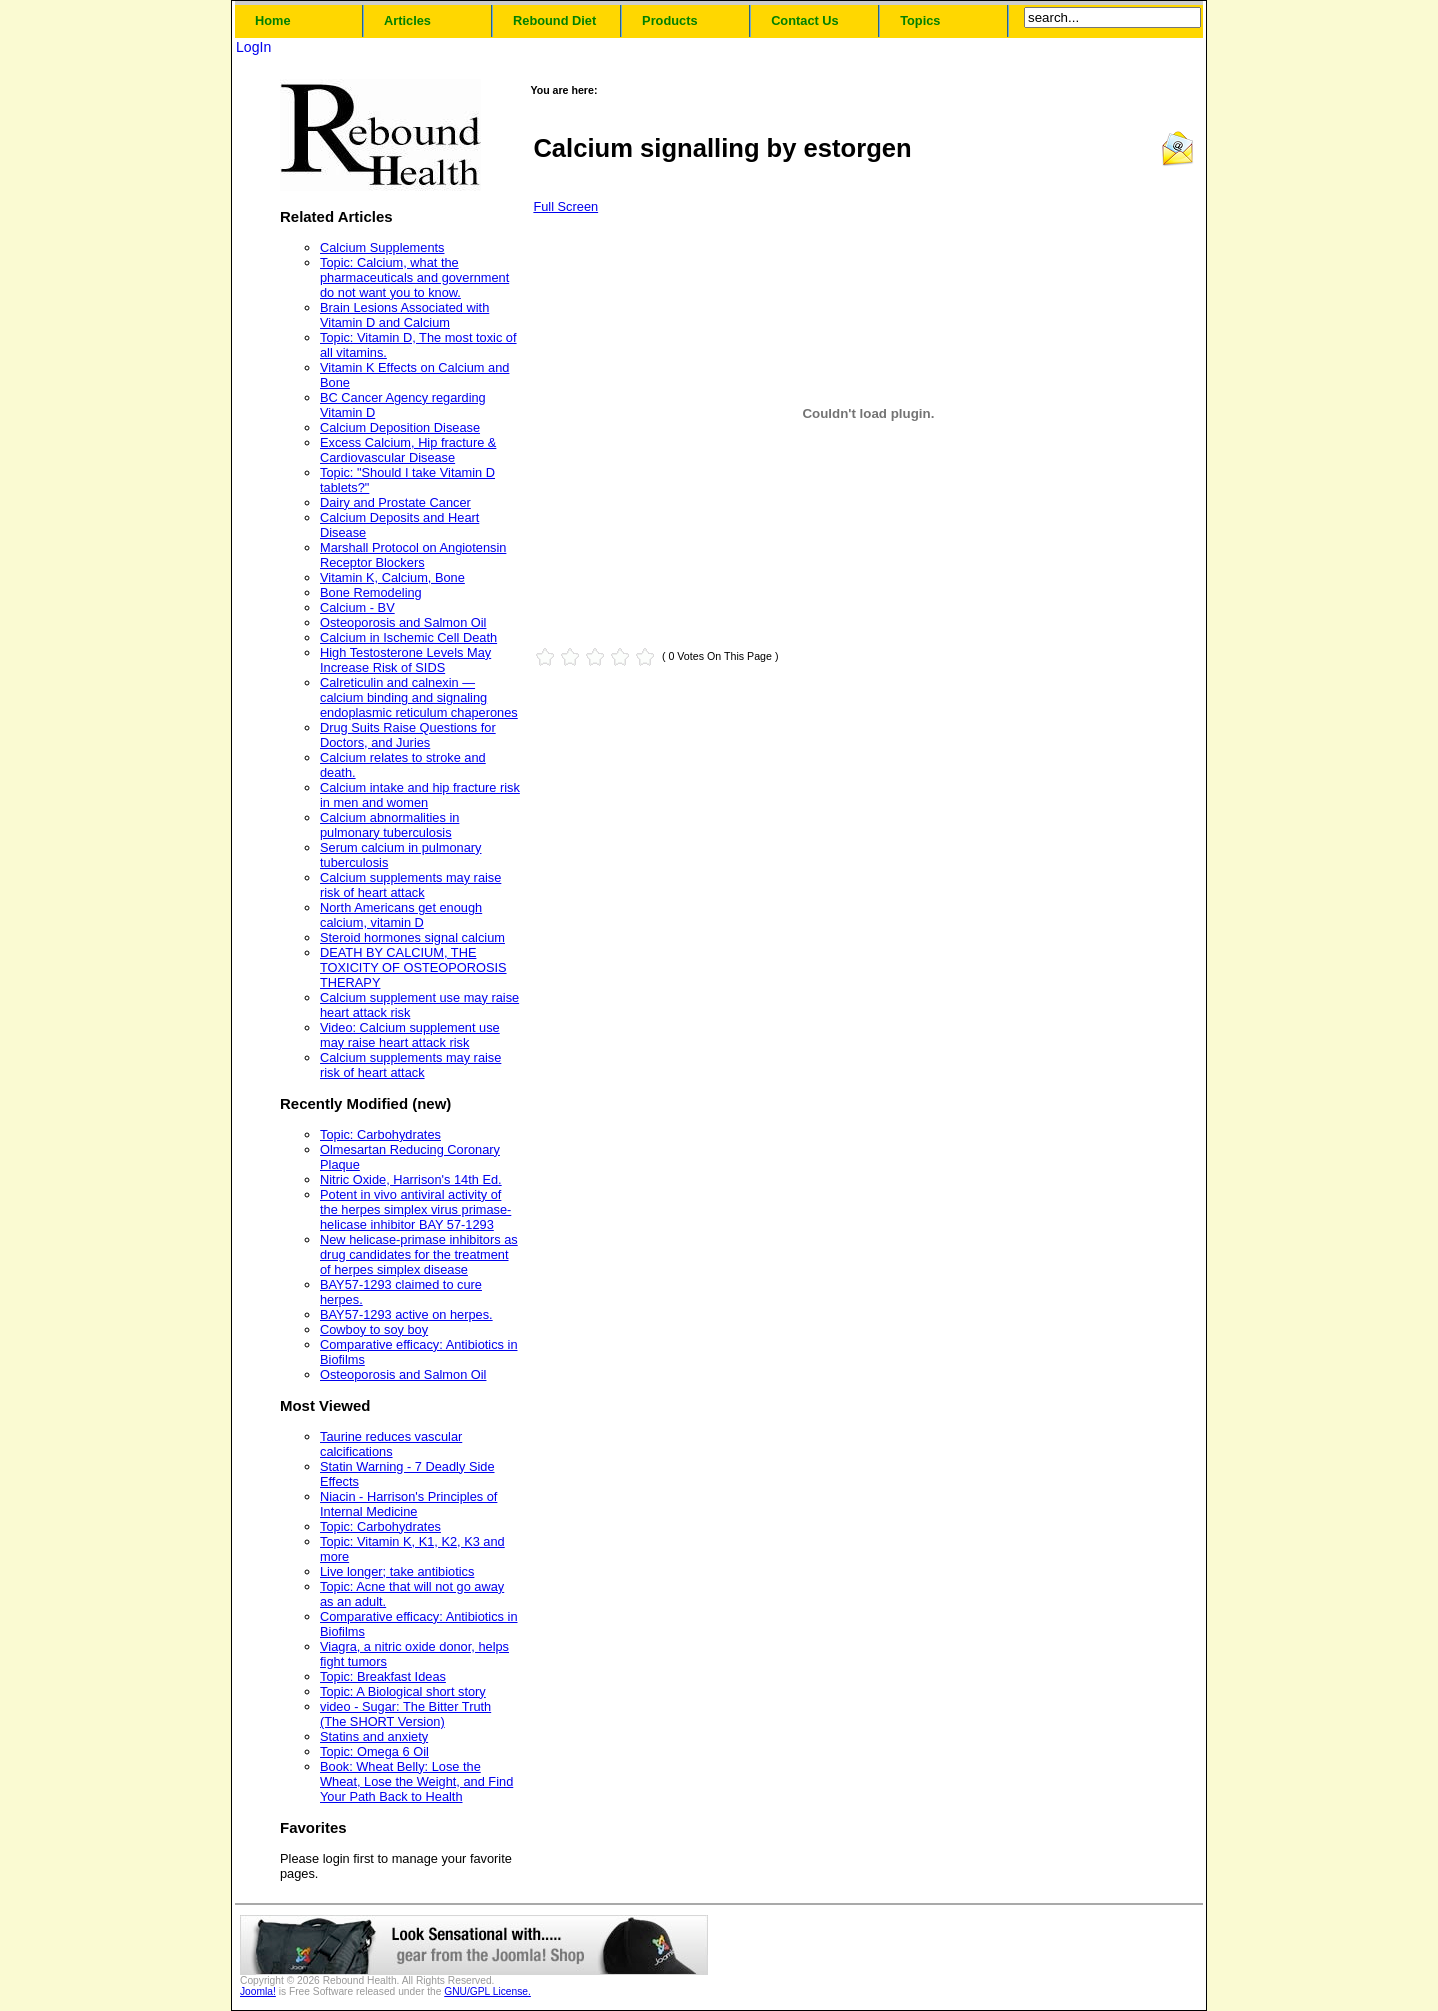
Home (273, 20)
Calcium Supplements (382, 247)
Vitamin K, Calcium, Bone (392, 577)
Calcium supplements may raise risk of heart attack (410, 885)
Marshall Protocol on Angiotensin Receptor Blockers (413, 555)
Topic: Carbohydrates (380, 1134)
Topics (920, 20)
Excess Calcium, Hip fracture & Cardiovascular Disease (408, 450)
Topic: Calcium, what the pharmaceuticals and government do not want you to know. (414, 277)
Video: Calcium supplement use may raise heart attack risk (410, 1035)
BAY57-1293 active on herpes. (406, 1314)
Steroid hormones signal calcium (412, 937)
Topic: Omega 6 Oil (374, 1751)
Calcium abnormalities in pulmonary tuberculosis (389, 825)
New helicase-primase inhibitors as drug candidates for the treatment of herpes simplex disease (419, 1254)
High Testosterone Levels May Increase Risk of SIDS (405, 660)
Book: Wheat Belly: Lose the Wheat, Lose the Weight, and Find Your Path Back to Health (416, 1781)
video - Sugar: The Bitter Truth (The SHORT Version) (405, 1714)
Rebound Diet (554, 20)
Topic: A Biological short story (403, 1691)
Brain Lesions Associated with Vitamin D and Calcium (404, 315)
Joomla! (258, 1991)
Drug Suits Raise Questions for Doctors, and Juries (408, 735)
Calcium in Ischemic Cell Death (408, 637)
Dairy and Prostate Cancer (395, 502)
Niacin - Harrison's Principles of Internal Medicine (408, 1504)
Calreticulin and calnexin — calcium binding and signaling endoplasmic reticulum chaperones (419, 697)
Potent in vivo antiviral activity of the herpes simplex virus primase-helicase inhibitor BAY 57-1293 (415, 1209)
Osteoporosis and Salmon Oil (403, 622)
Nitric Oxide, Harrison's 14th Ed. (411, 1179)
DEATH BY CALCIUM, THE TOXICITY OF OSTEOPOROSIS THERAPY (413, 967)
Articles (407, 20)
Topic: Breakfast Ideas (383, 1676)
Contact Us (805, 20)
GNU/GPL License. (487, 1991)
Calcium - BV (357, 607)
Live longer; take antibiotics (397, 1571)
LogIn (253, 47)
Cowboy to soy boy (374, 1329)
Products (669, 20)
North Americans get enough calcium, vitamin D (401, 915)
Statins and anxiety (374, 1736)
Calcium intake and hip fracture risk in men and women (420, 795)
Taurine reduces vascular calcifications (391, 1444)
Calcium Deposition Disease (400, 427)
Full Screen (565, 206)
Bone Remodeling (371, 592)
